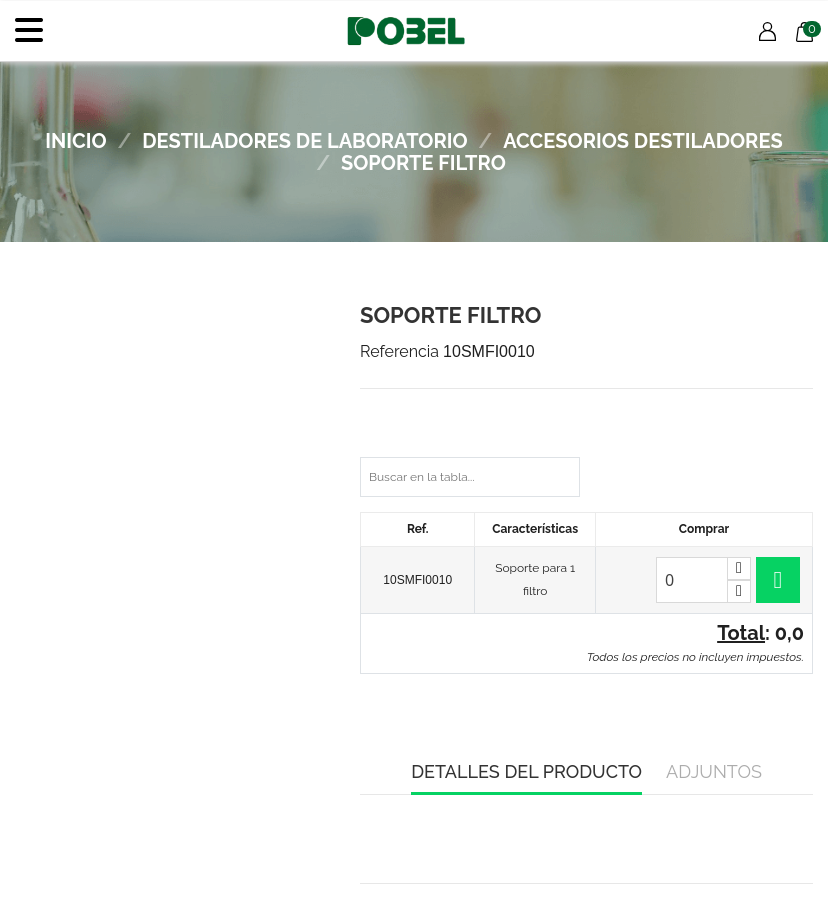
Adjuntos (714, 771)
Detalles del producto (526, 771)
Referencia (399, 351)
